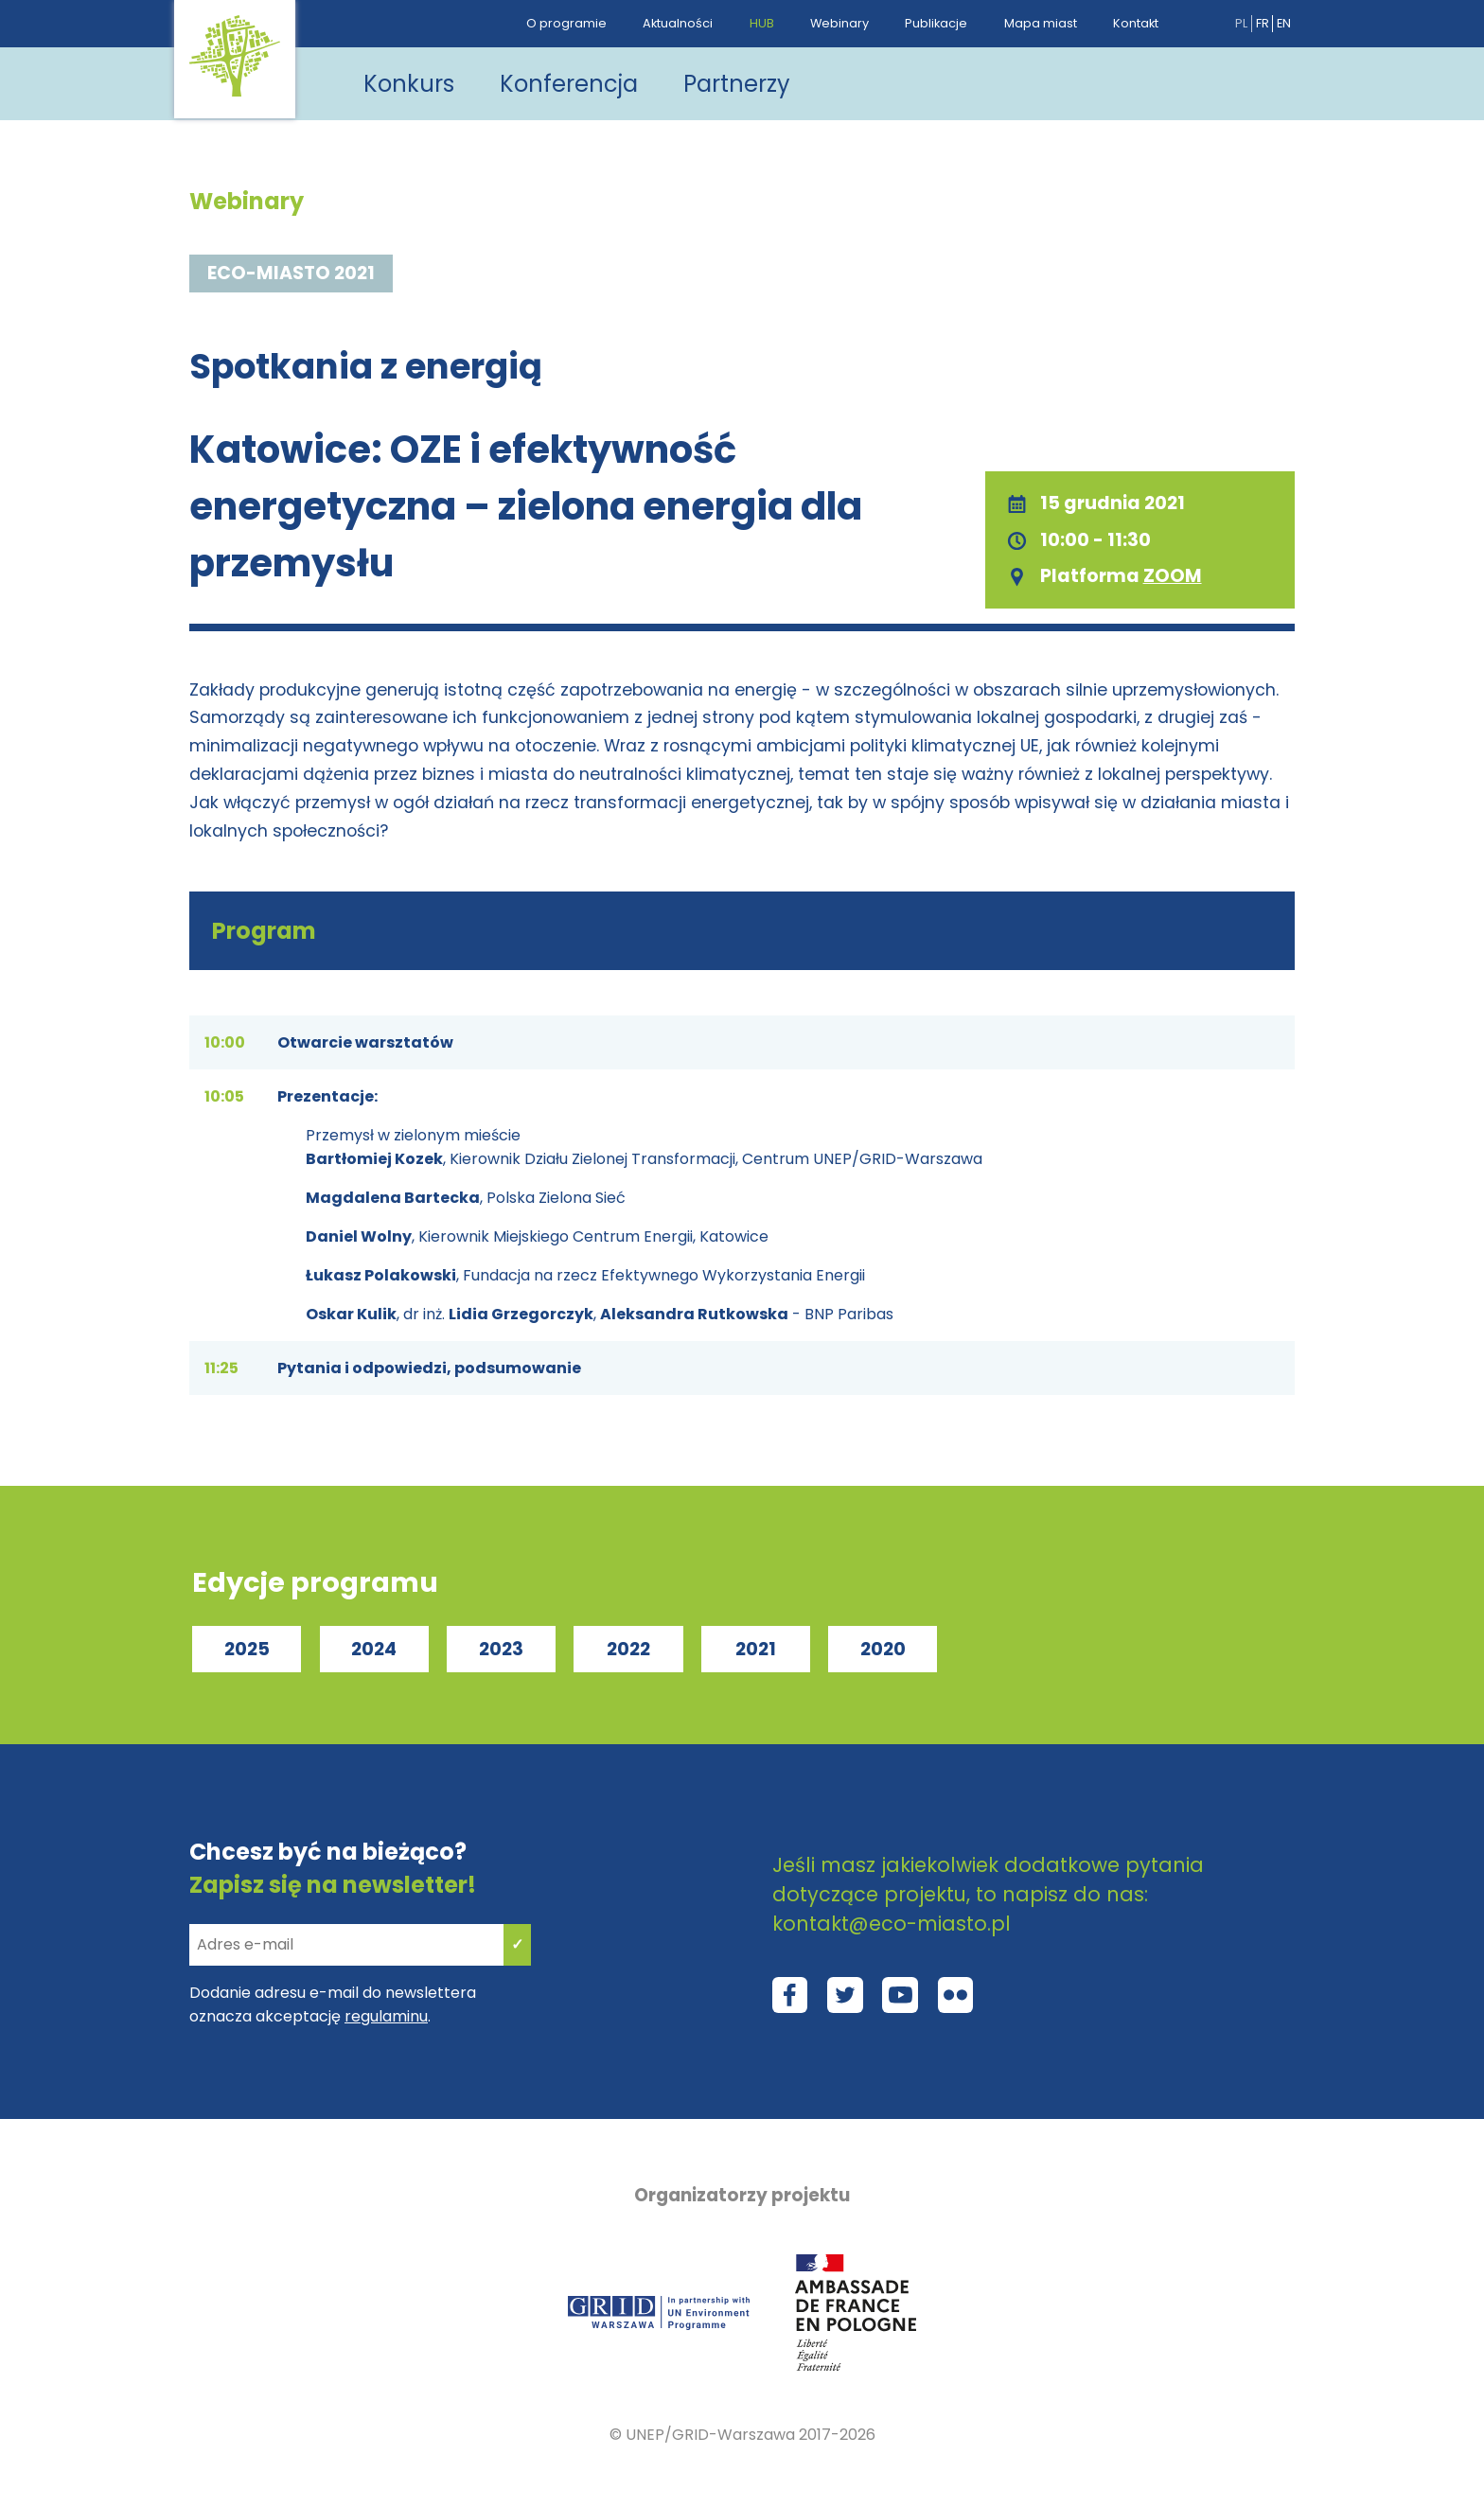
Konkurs (408, 83)
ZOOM (1172, 576)
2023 (501, 1649)
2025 (247, 1649)
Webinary (839, 23)
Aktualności (678, 23)
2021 (755, 1649)
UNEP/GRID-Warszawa (710, 2434)
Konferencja (569, 83)
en (1284, 23)
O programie (566, 23)
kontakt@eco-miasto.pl (891, 1923)
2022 (628, 1649)
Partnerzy (736, 83)
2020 (883, 1649)
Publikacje (936, 23)
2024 (374, 1649)
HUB (762, 23)
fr (1262, 23)
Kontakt (1135, 23)
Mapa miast (1040, 23)
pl (1241, 23)
